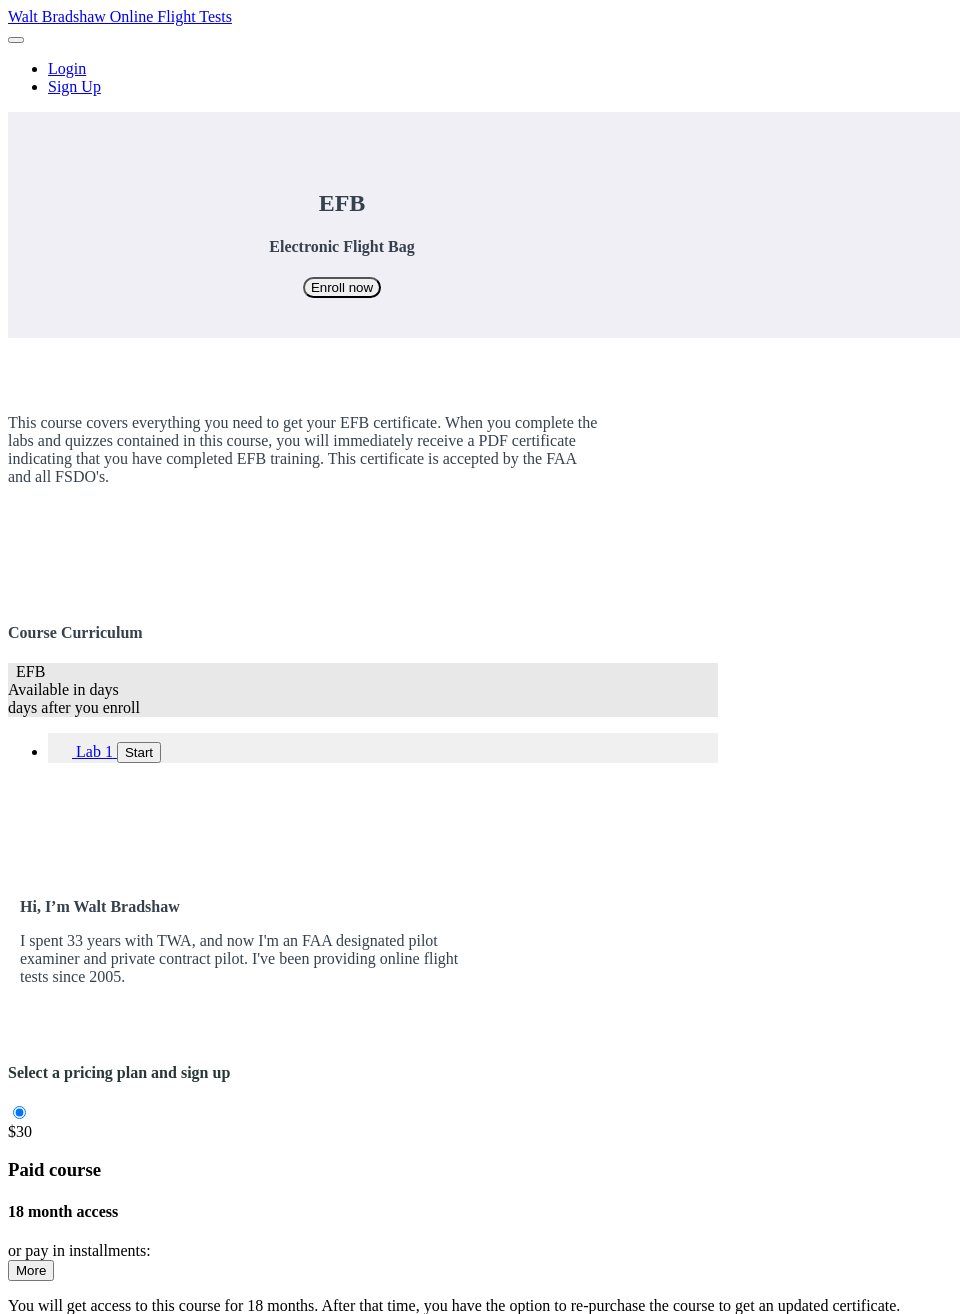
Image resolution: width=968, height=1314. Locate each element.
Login (67, 68)
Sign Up (74, 86)
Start (139, 752)
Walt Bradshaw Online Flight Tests (120, 16)
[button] (16, 40)
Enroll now (342, 287)
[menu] (484, 78)
